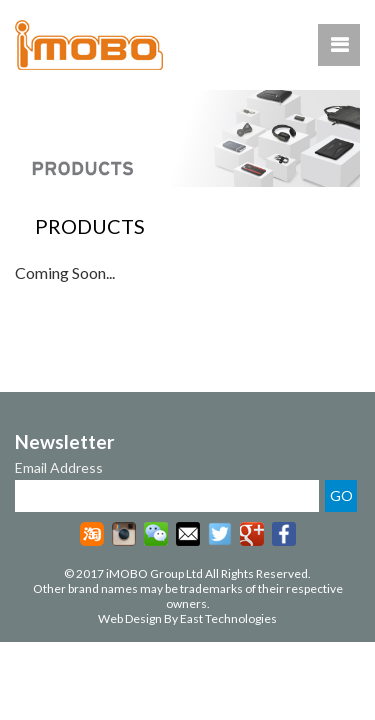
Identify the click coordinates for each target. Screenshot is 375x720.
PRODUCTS (90, 226)
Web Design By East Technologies (187, 618)
